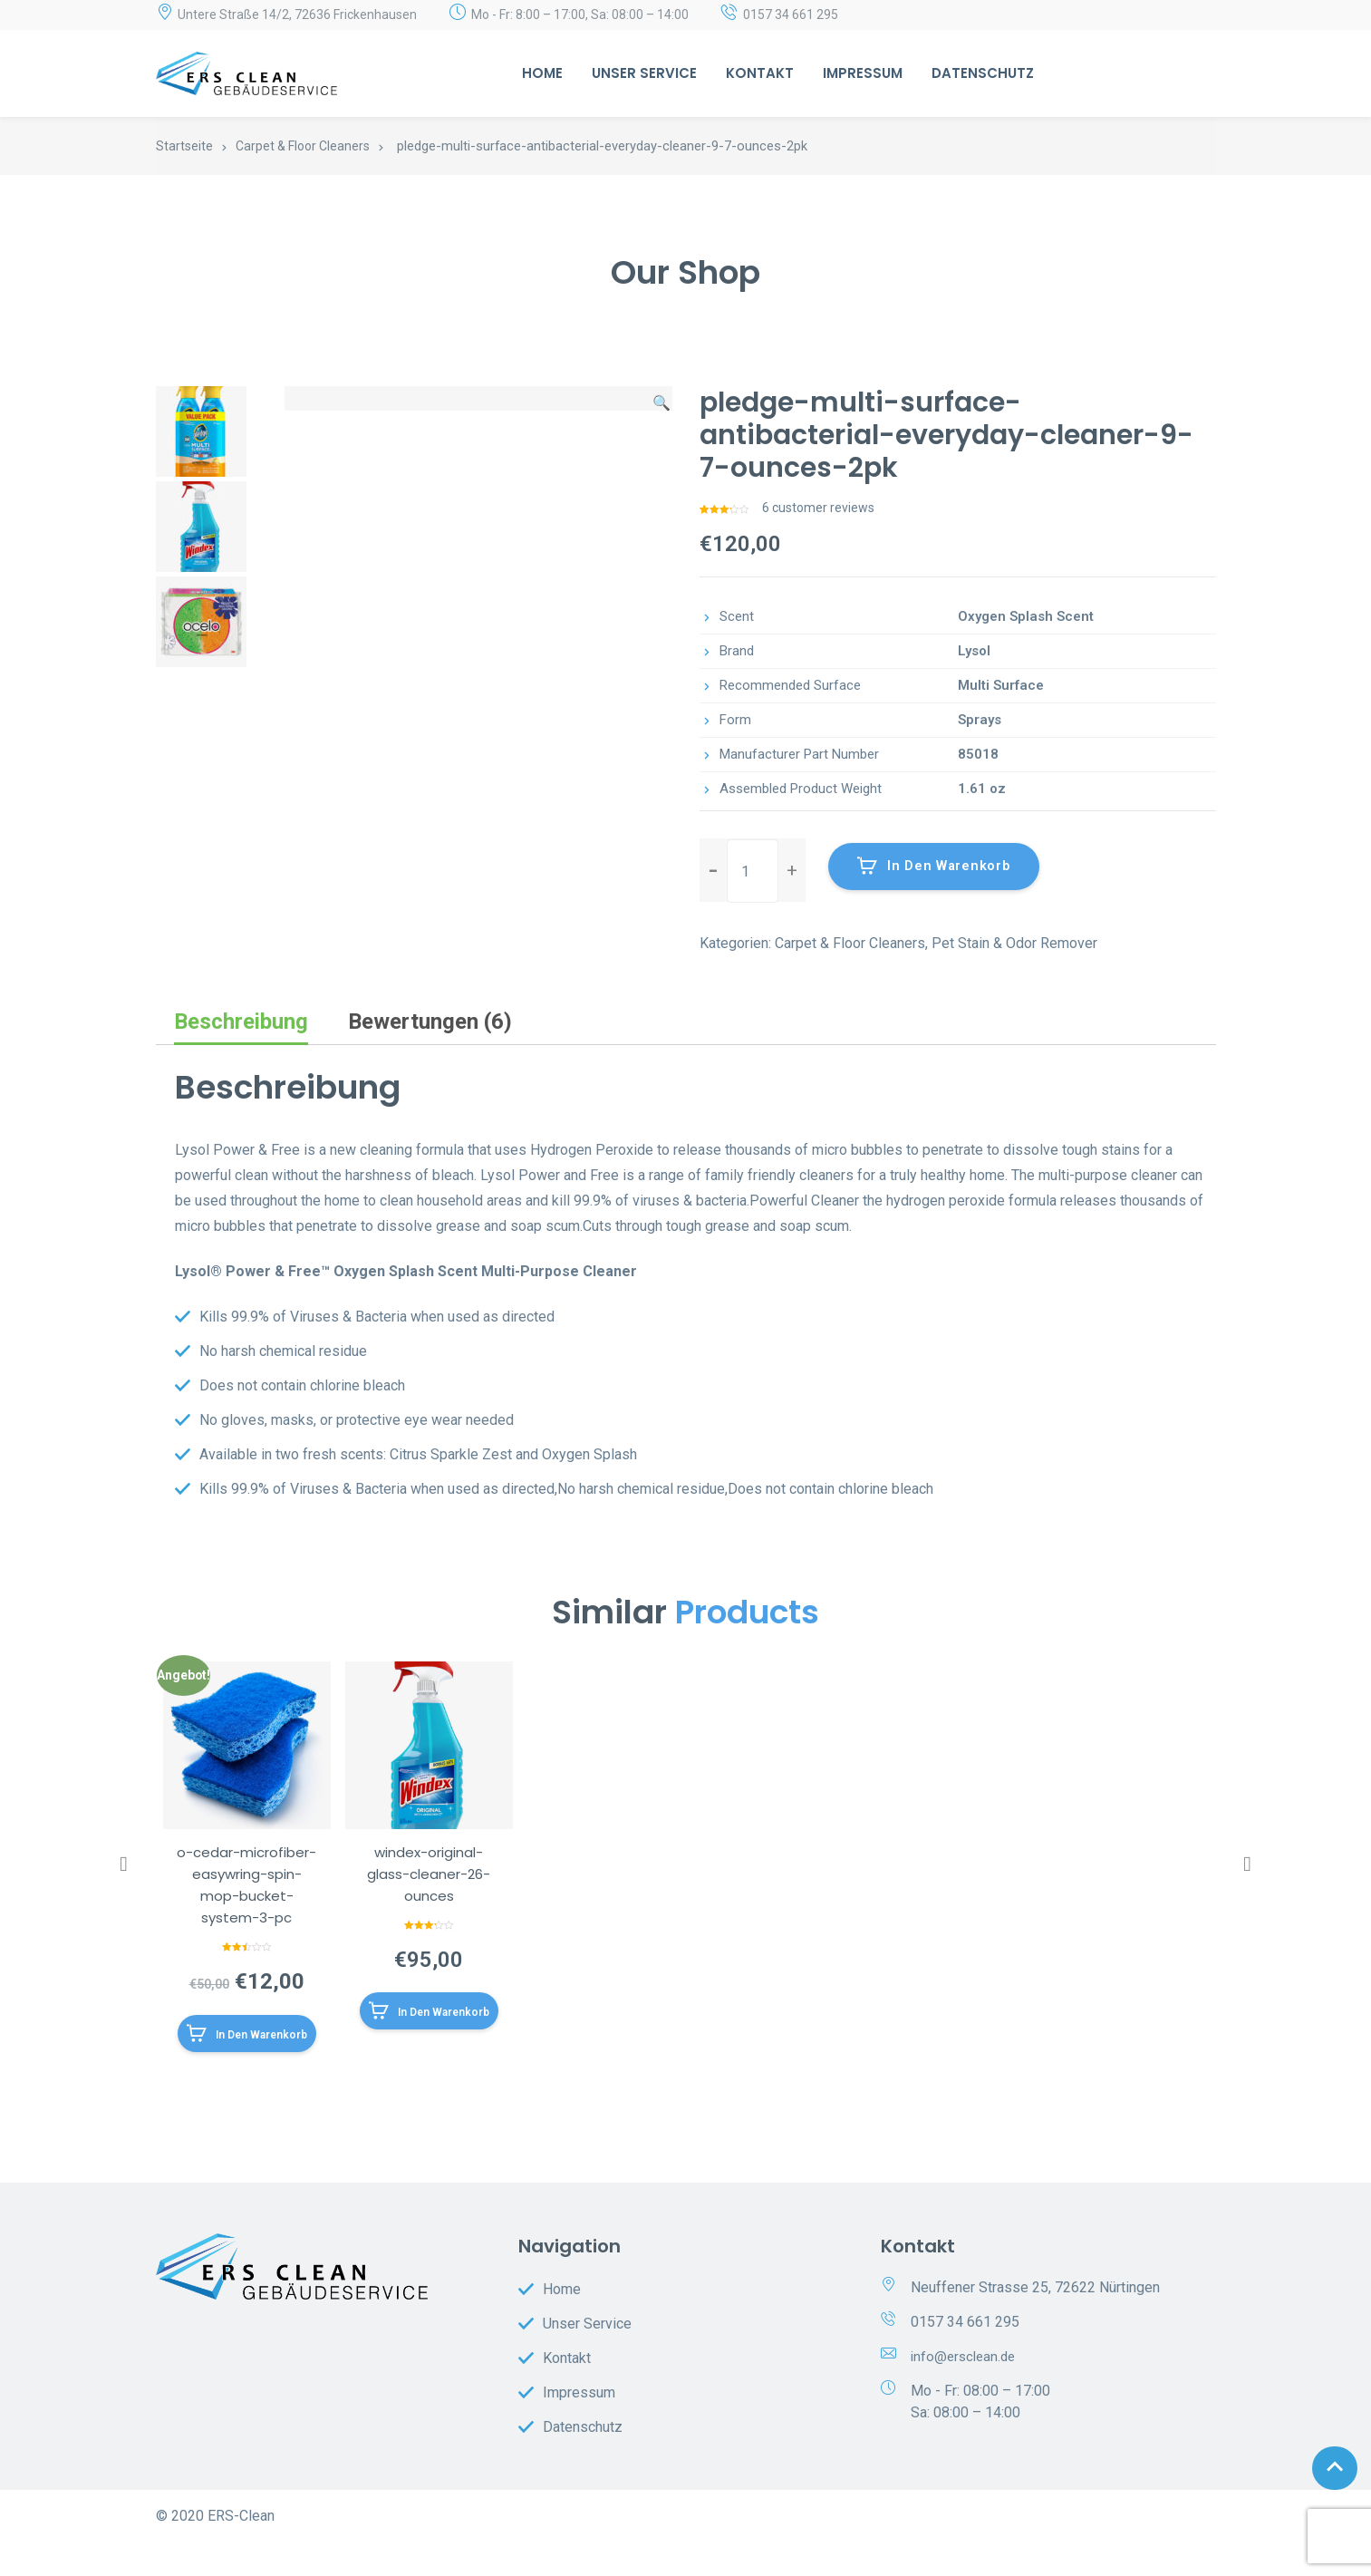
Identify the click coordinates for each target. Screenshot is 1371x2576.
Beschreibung (241, 1021)
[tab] (241, 1022)
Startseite (184, 146)
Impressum (863, 72)
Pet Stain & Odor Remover (1014, 943)
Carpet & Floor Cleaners (303, 146)
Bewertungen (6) (430, 1021)
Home (542, 72)
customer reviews (818, 507)
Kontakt (760, 72)
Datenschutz (983, 72)
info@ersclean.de (966, 2390)
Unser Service (644, 72)
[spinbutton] (752, 871)
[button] (792, 870)
